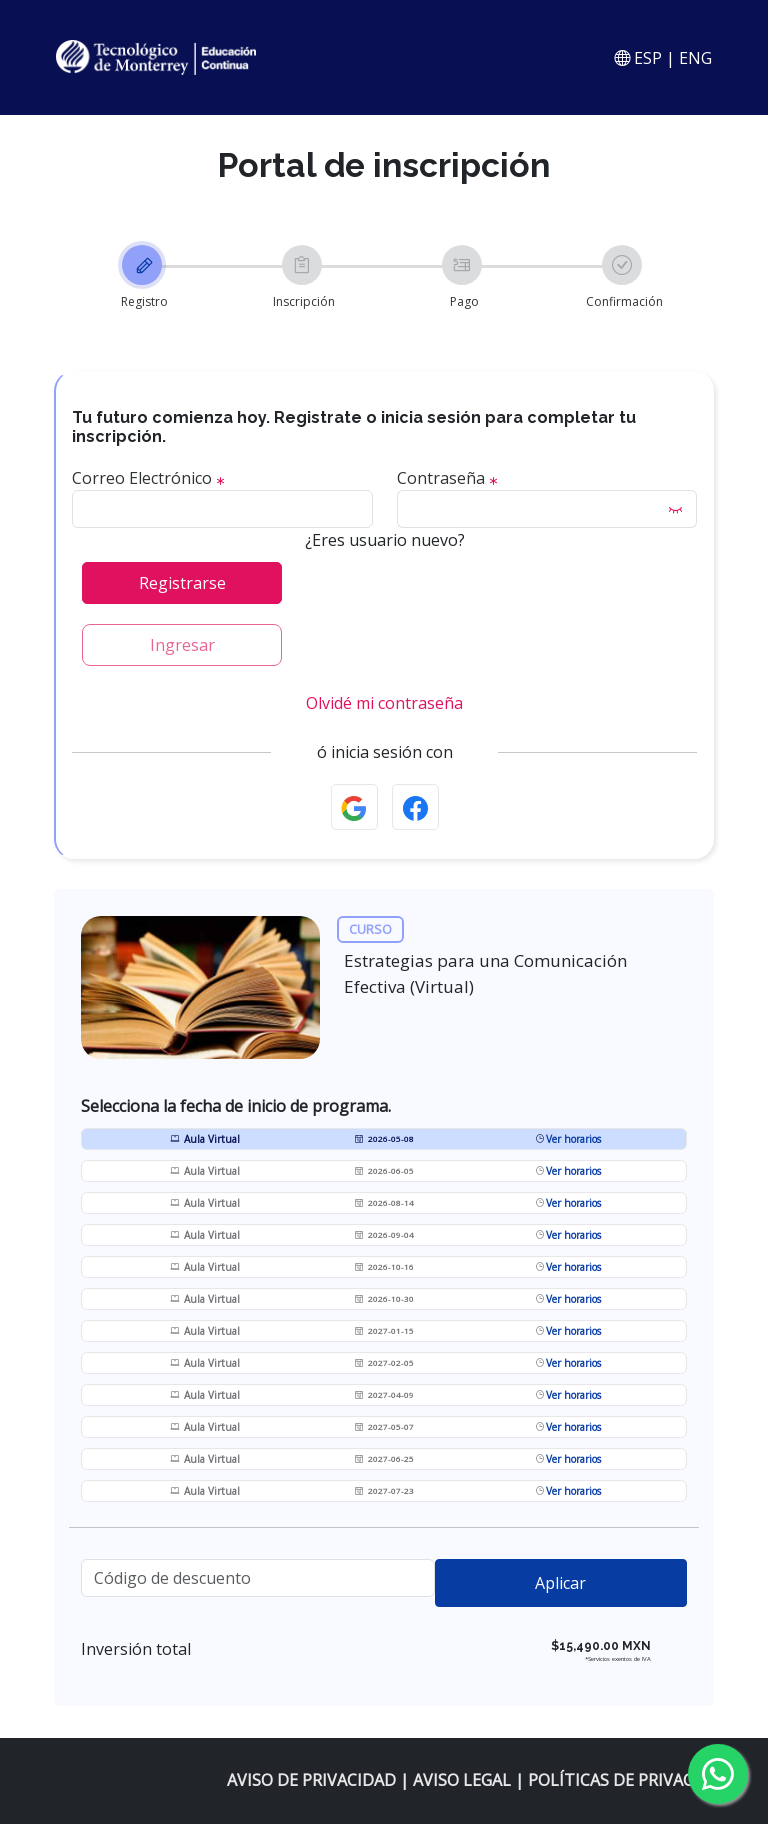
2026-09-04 (384, 1236)
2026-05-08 (384, 1140)
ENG (695, 58)
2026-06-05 (384, 1172)
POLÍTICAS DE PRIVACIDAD (630, 1780)
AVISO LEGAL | (470, 1780)
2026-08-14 (384, 1204)
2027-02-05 (384, 1364)
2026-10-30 (384, 1300)
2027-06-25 (384, 1460)
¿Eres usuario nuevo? (385, 543)
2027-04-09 (384, 1396)
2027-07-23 (384, 1492)
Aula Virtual (205, 1141)
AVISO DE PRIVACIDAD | (320, 1780)
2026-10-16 (384, 1268)
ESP (646, 58)
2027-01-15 (384, 1332)
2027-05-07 (384, 1428)
